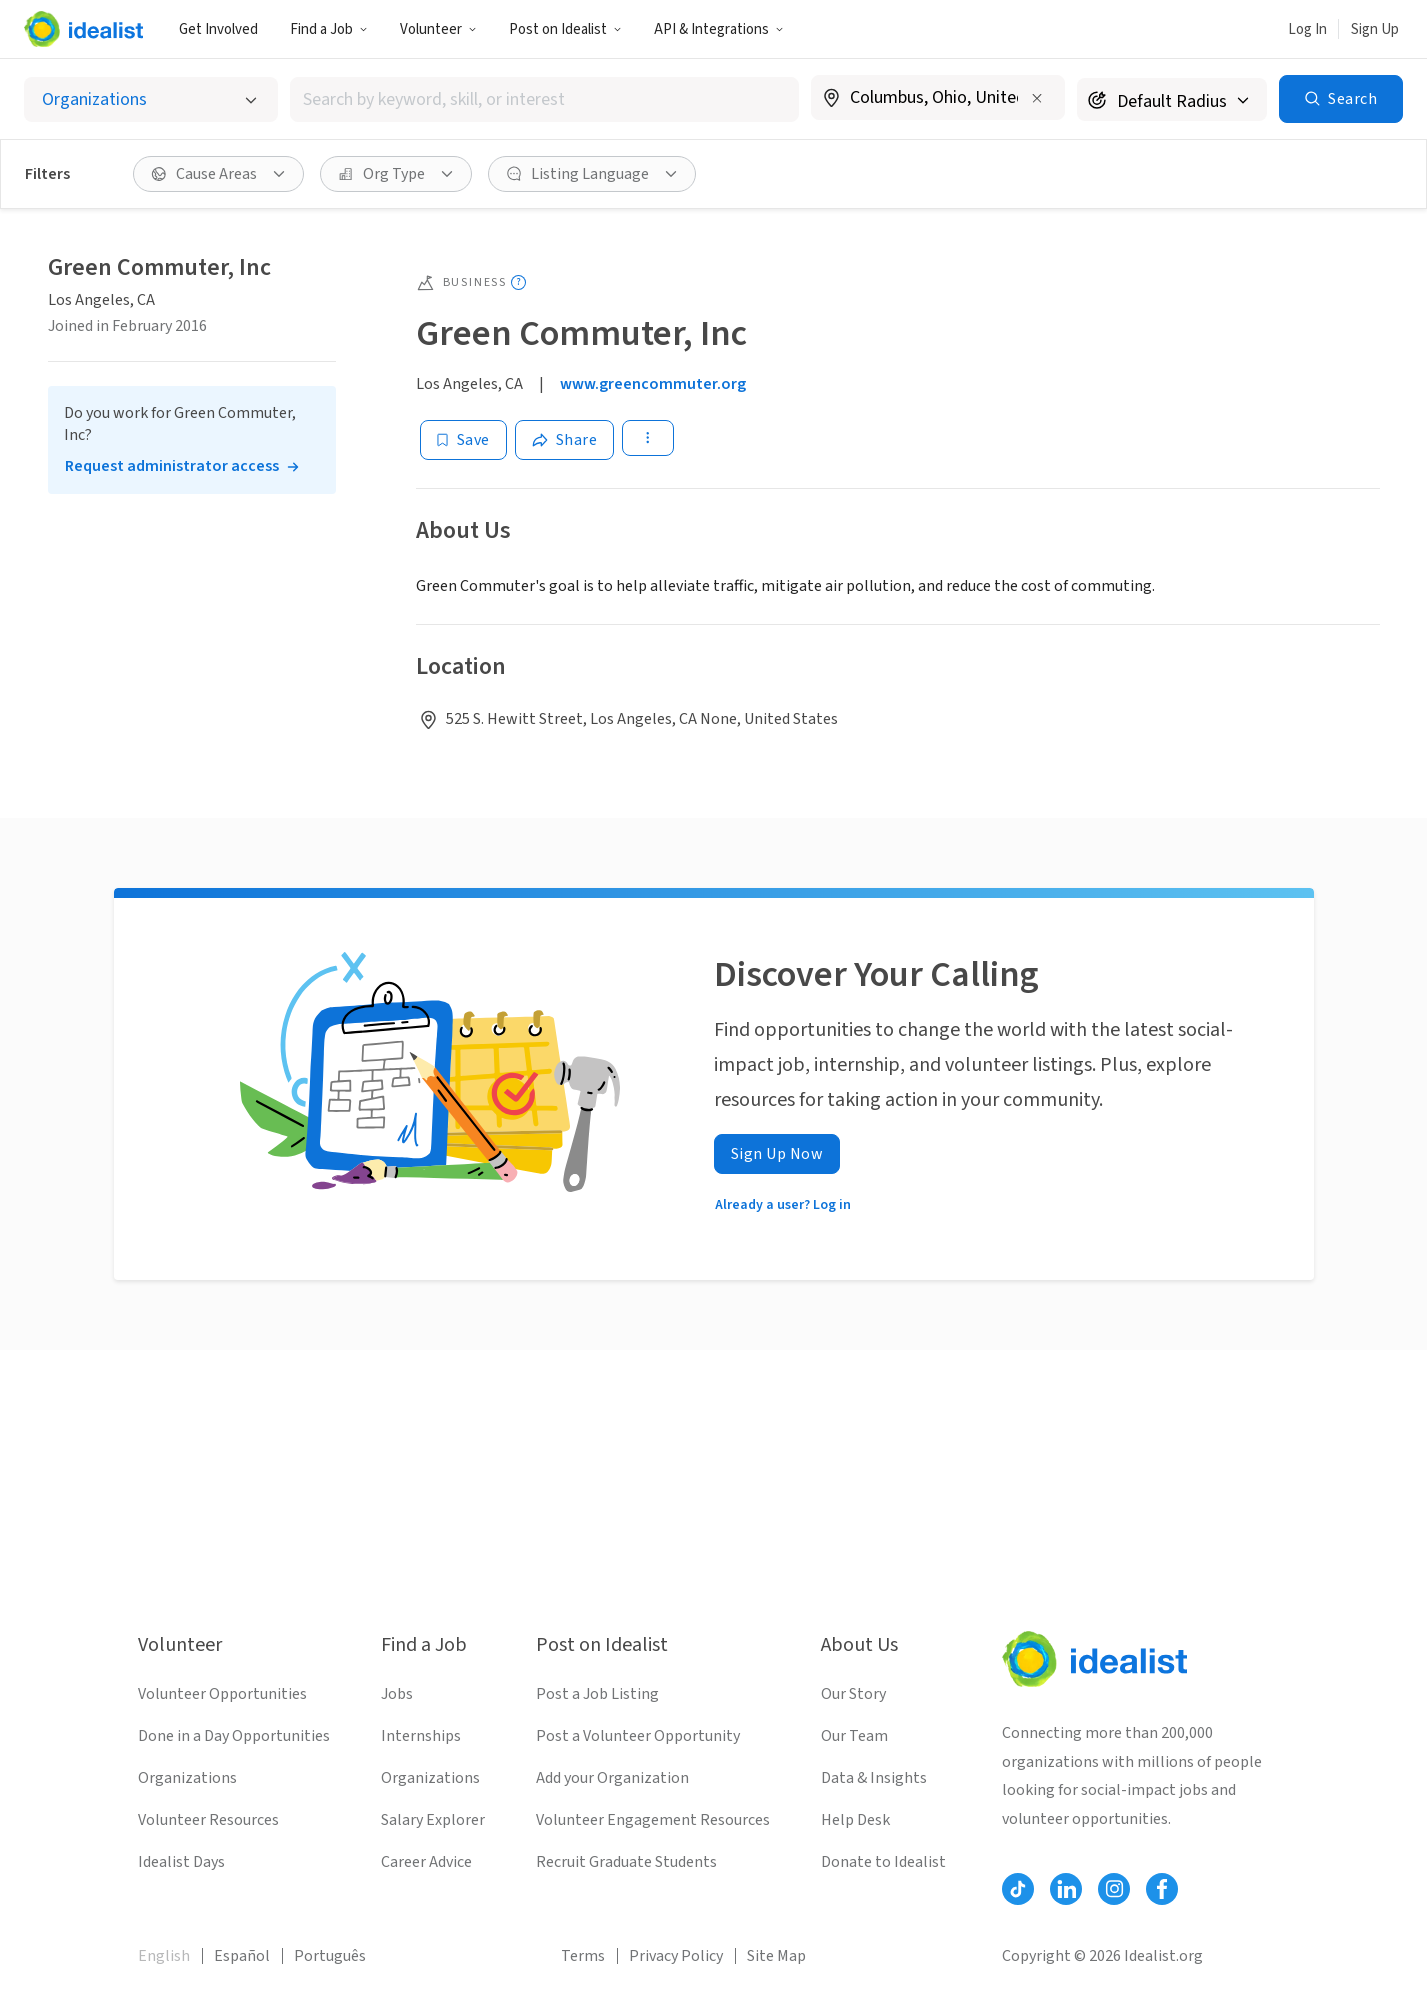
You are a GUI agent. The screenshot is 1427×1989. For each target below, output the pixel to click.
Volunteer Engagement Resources (653, 1820)
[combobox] (544, 99)
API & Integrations (719, 29)
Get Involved (218, 29)
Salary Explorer (433, 1820)
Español (242, 1956)
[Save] (463, 440)
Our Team (854, 1736)
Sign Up (1375, 29)
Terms (583, 1956)
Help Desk (855, 1820)
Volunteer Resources (208, 1820)
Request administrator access (172, 466)
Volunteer (438, 29)
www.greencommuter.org (653, 384)
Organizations (187, 1778)
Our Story (853, 1694)
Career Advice (426, 1862)
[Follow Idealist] (1018, 1889)
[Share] (565, 440)
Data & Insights (874, 1778)
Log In (1307, 29)
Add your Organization (612, 1778)
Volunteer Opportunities (222, 1694)
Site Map (776, 1956)
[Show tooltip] (518, 282)
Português (330, 1956)
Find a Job (329, 29)
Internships (421, 1736)
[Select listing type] (151, 99)
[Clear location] (1037, 98)
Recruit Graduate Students (626, 1862)
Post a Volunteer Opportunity (638, 1736)
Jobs (397, 1694)
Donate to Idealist (883, 1862)
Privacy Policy (676, 1956)
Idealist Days (181, 1862)
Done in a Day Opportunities (234, 1736)
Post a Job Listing (597, 1694)
